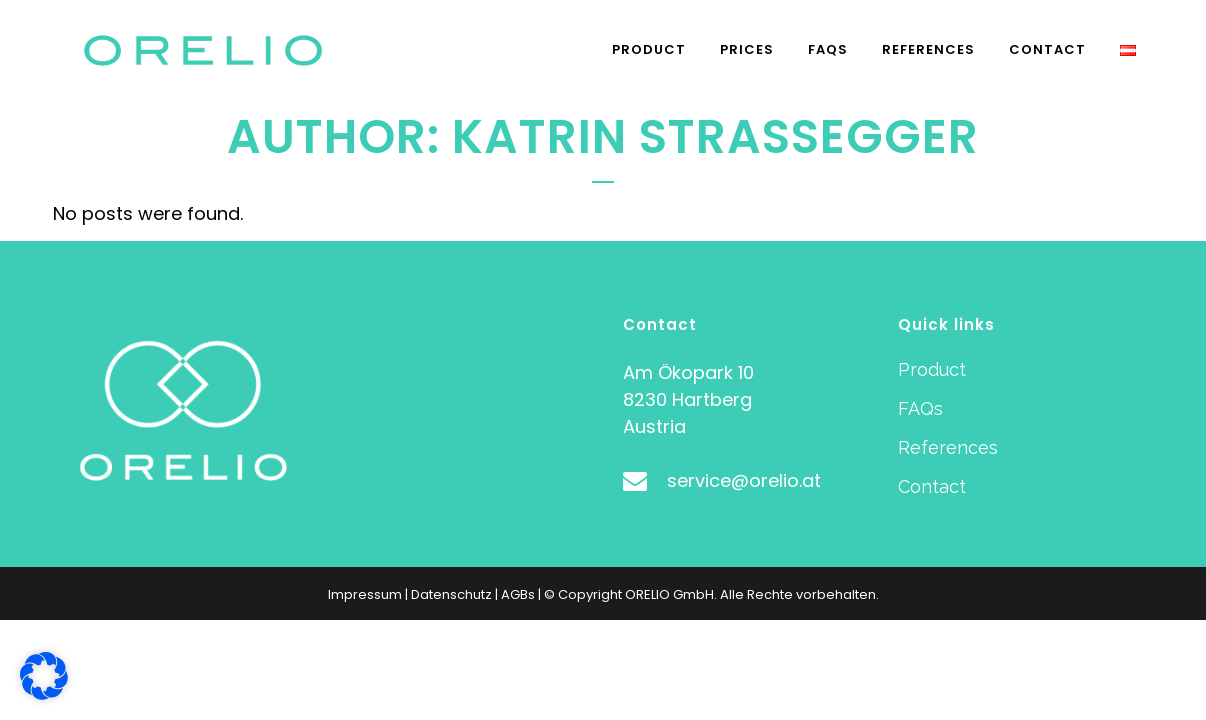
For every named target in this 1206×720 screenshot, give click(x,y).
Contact (932, 486)
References (948, 447)
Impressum (365, 594)
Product (932, 369)
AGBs (518, 594)
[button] (44, 676)
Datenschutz (451, 594)
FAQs (920, 408)
